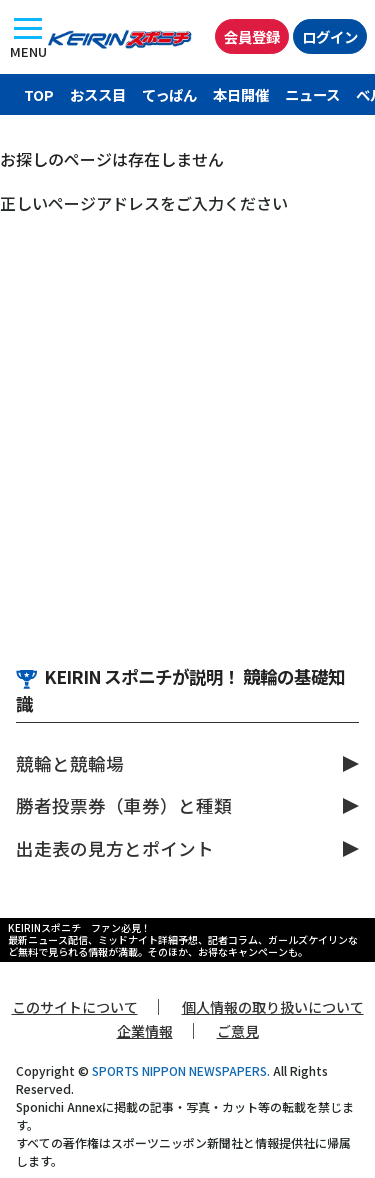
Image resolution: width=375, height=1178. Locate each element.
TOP (39, 94)
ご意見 (238, 1031)
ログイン (330, 36)
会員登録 (252, 36)
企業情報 (145, 1031)
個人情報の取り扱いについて (273, 1007)
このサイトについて (75, 1007)
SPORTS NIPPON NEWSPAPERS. (181, 1070)
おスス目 (98, 94)
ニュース (312, 94)
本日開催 (241, 94)
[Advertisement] (187, 412)
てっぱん (169, 94)
